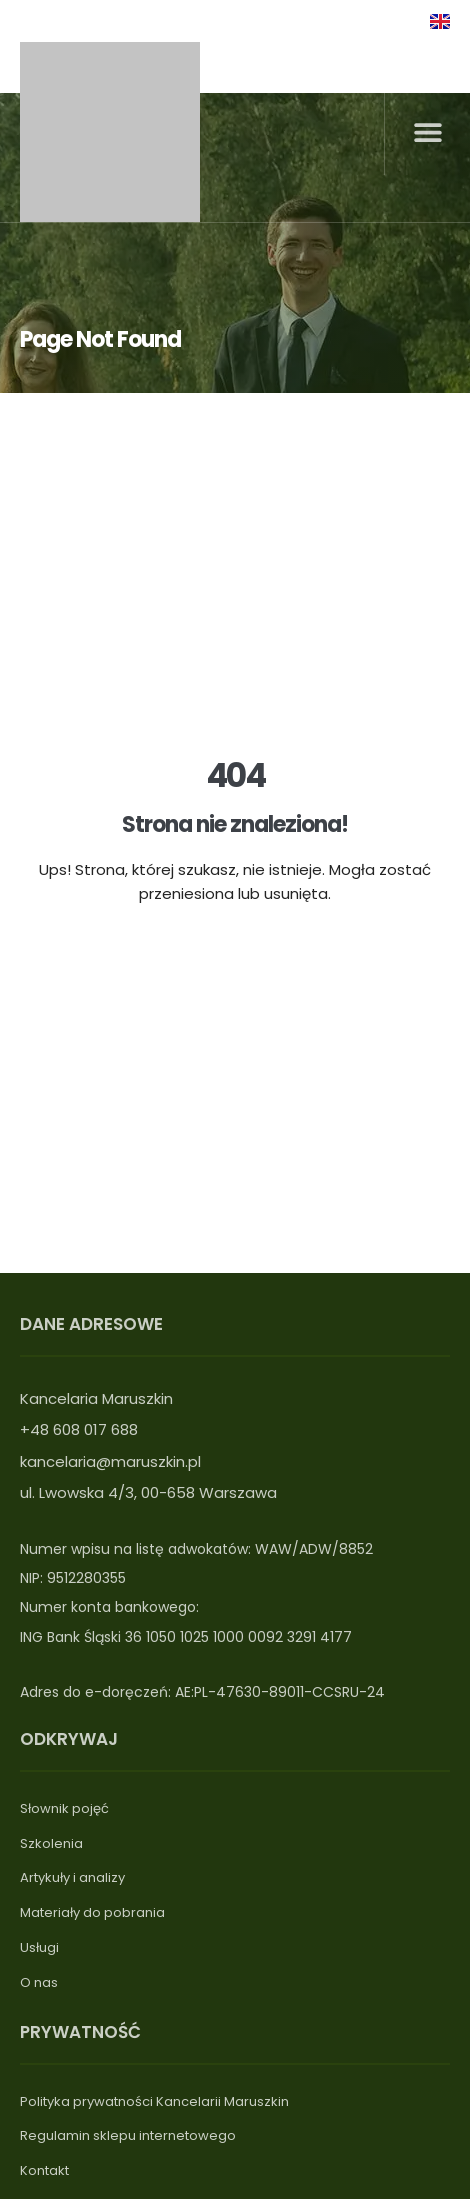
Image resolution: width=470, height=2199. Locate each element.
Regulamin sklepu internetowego (128, 2135)
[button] (427, 132)
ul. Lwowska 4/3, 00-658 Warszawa (148, 1492)
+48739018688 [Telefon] (84, 20)
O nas (39, 1982)
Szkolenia (51, 1843)
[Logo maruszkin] (110, 132)
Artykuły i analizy (72, 1877)
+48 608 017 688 (79, 1429)
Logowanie (305, 20)
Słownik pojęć (64, 1808)
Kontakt (44, 2170)
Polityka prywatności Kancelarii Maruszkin (154, 2101)
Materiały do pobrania (92, 1912)
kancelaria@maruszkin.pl (110, 1461)
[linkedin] (367, 18)
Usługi (39, 1947)
